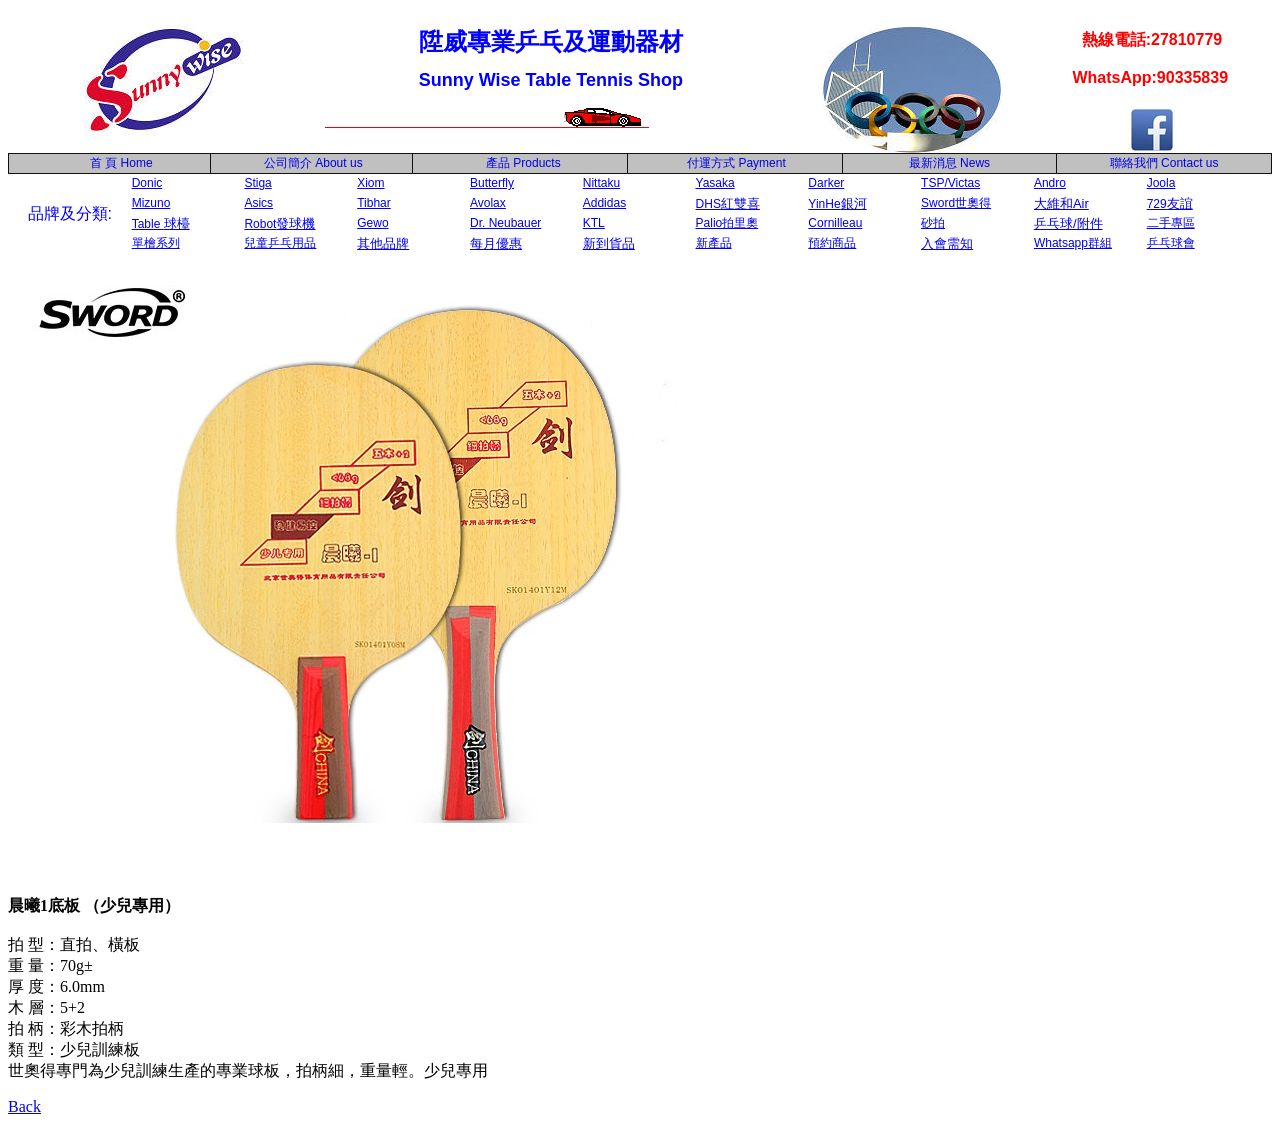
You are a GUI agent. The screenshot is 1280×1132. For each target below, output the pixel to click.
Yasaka (715, 183)
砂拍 (933, 223)
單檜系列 (156, 243)
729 (1170, 204)
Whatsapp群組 (1073, 243)
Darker (826, 183)
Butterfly (492, 183)
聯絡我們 (1134, 163)
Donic (147, 183)
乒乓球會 (1171, 243)
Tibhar (374, 203)
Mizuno (151, 203)
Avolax (488, 203)
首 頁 (100, 163)
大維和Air (1061, 203)
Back (24, 1106)
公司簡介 (288, 163)
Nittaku (601, 183)
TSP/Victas (950, 183)
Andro (1050, 183)
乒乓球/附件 (1068, 223)
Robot (279, 224)
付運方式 (736, 163)
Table (161, 224)
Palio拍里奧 (727, 223)
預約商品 (832, 243)
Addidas (604, 203)
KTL (594, 223)
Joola (1161, 183)
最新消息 (949, 163)
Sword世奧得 (956, 203)
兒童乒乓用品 (280, 243)
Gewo (372, 223)
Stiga (257, 183)
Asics (258, 203)
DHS (728, 204)
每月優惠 (496, 243)
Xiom (370, 183)
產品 (523, 163)
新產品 (714, 243)
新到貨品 (609, 243)
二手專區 (1171, 223)
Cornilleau (835, 223)
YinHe (837, 204)
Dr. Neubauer (505, 223)
